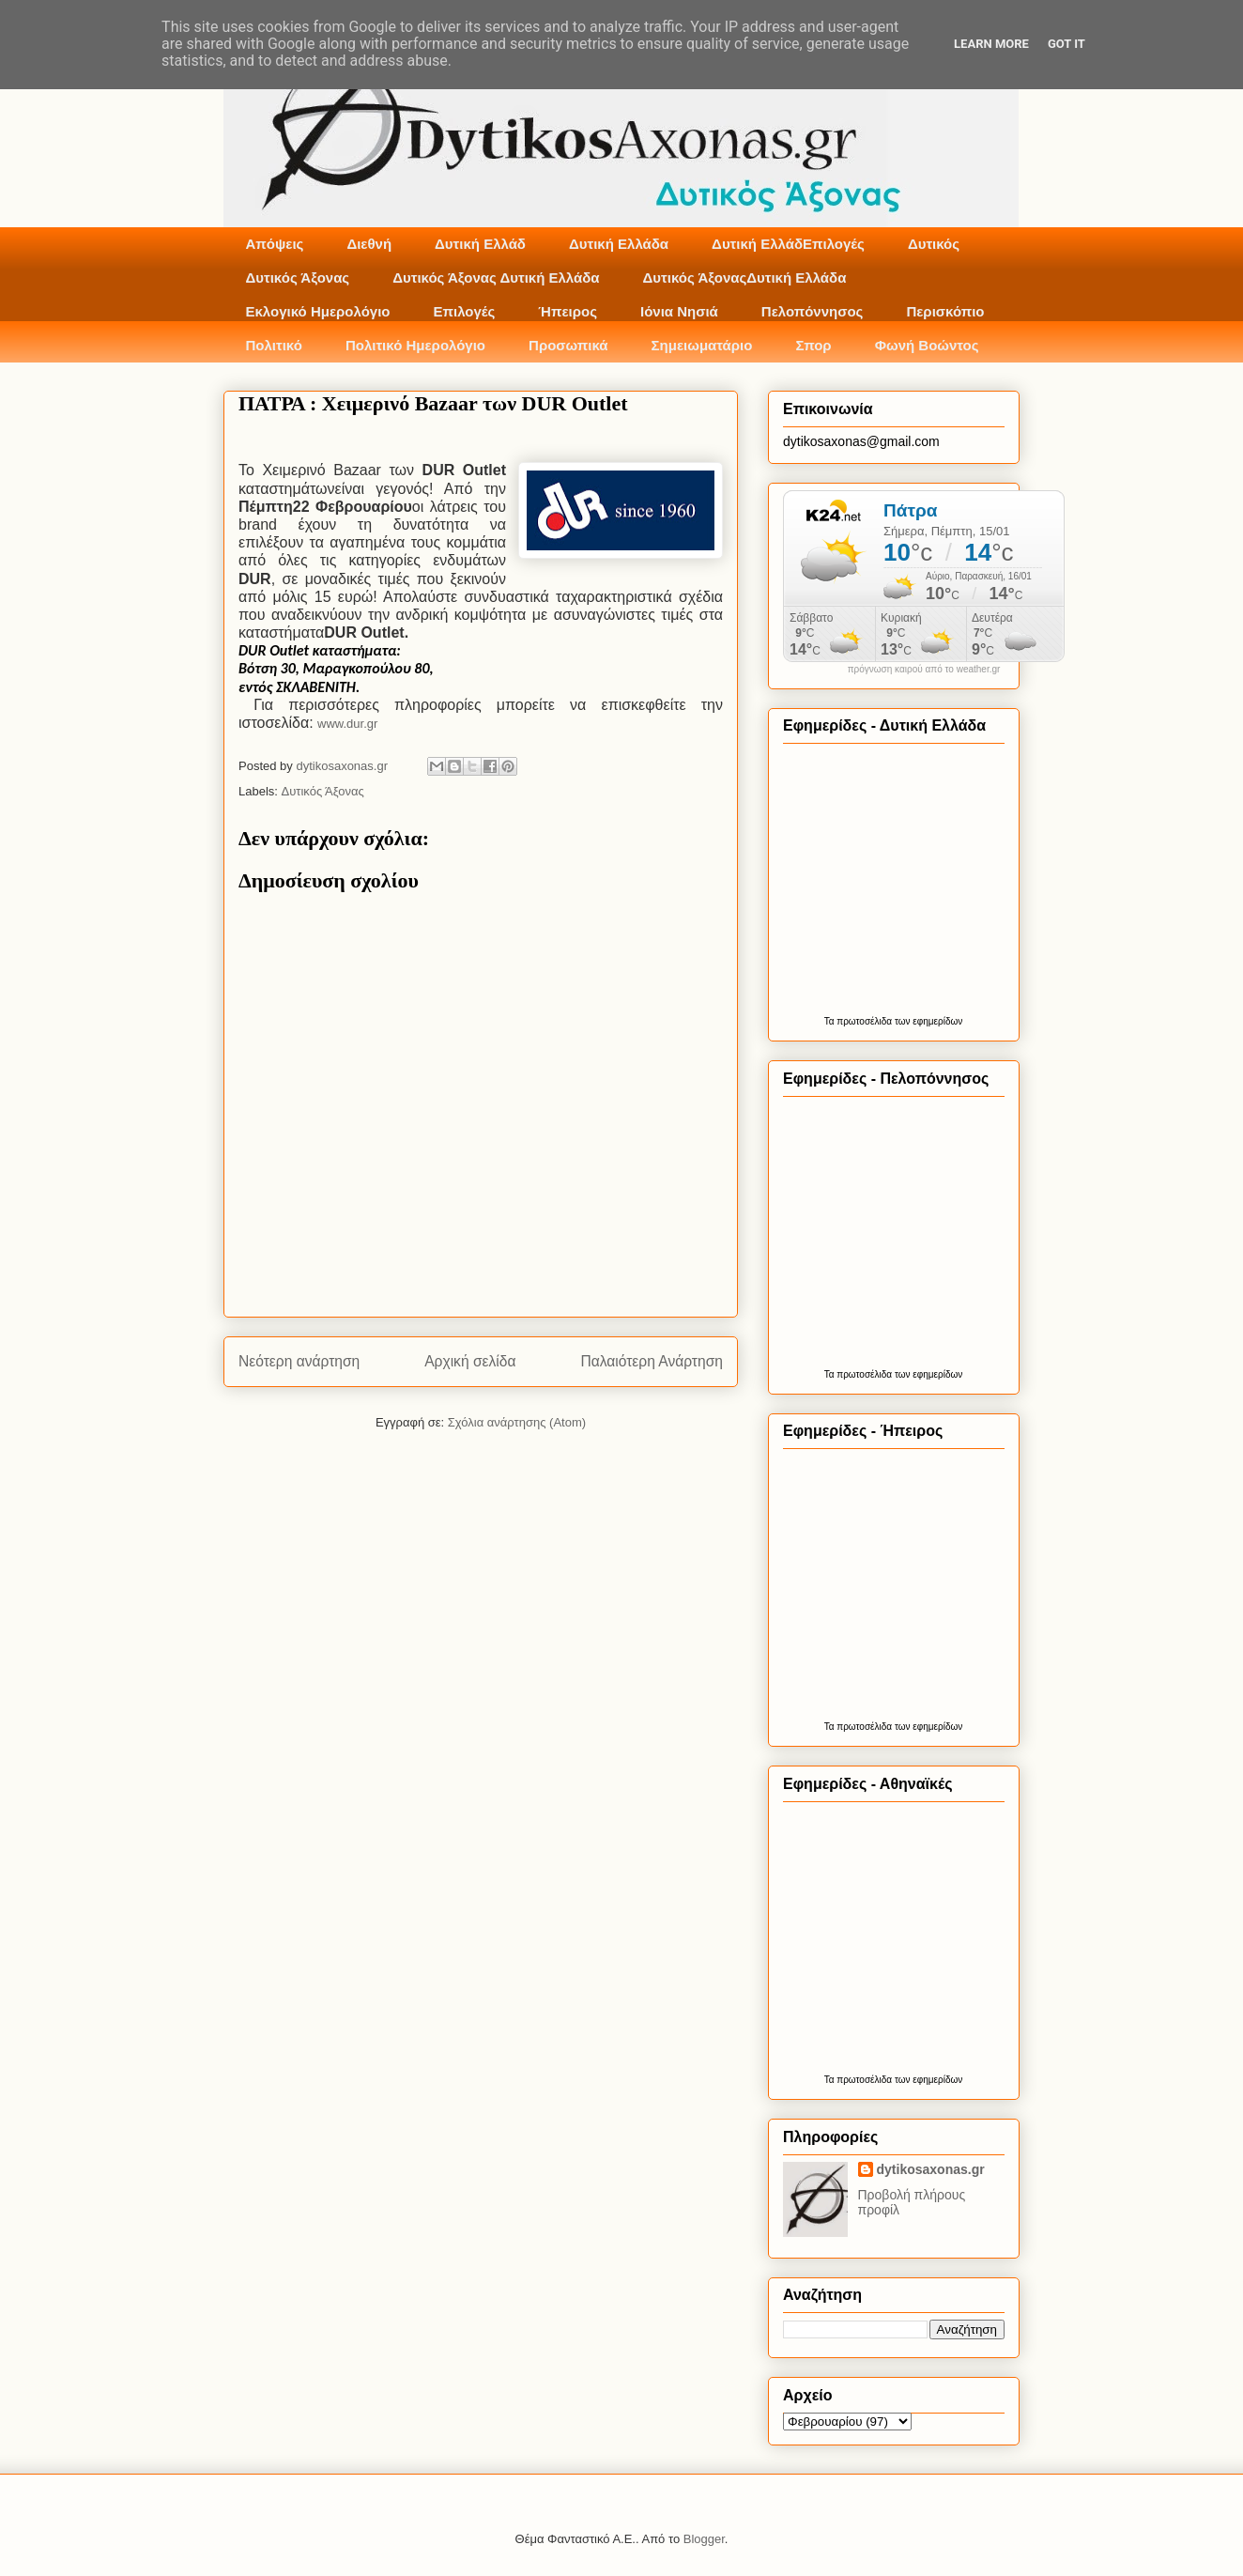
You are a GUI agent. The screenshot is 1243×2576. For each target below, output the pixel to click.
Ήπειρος (567, 311)
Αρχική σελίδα (469, 1361)
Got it (1066, 44)
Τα (830, 1021)
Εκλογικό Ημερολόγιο (318, 311)
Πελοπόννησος (812, 311)
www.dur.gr (347, 724)
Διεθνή (368, 244)
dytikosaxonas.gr (931, 2169)
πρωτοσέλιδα (864, 1021)
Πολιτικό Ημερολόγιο (415, 345)
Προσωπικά (568, 345)
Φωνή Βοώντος (927, 345)
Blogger (704, 2539)
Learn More (991, 44)
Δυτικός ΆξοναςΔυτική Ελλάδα (745, 277)
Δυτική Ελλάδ (480, 244)
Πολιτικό (274, 345)
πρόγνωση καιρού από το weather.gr (924, 669)
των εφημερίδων (927, 1021)
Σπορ (813, 345)
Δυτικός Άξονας (298, 277)
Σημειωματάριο (702, 345)
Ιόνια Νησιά (679, 311)
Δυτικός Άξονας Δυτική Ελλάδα (495, 277)
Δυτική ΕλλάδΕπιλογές (788, 244)
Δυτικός (933, 244)
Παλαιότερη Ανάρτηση (651, 1361)
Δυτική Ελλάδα (618, 244)
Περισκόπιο (945, 311)
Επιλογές (464, 311)
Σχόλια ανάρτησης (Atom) (517, 1422)
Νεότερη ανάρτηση (299, 1361)
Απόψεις (275, 244)
